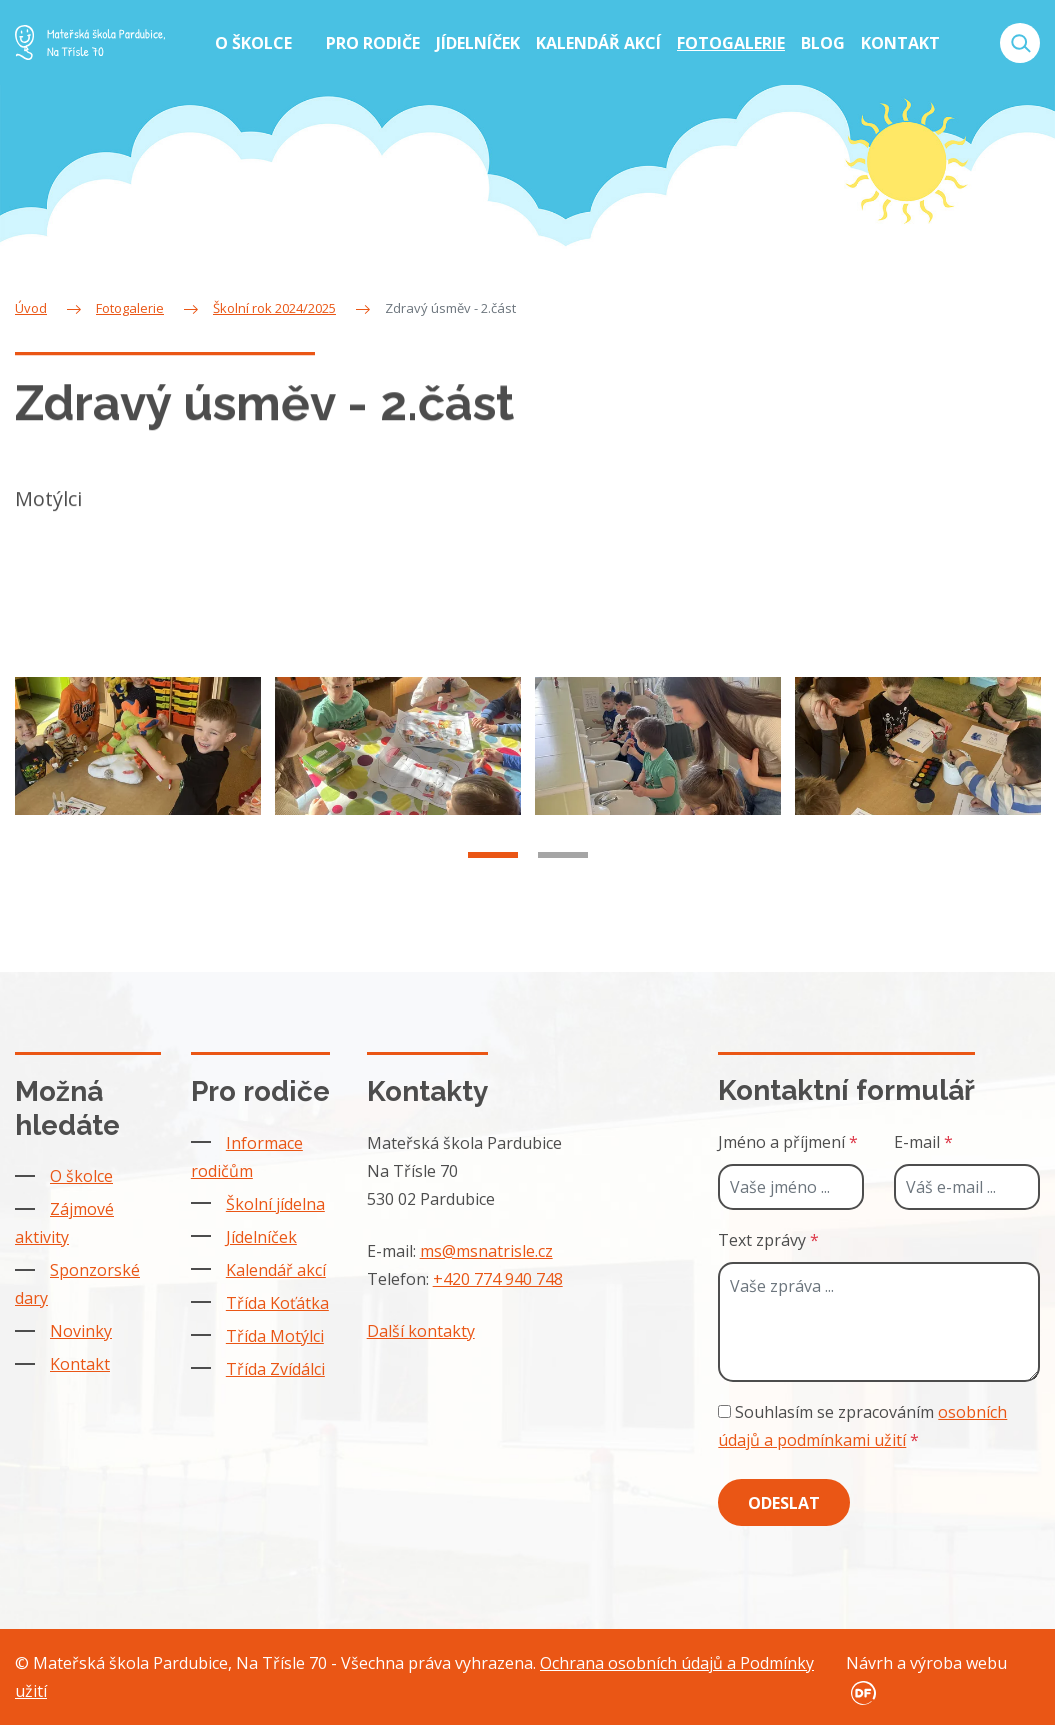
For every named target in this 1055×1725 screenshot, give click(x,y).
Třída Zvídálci (275, 1369)
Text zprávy (768, 1240)
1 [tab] (493, 866)
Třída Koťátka (277, 1303)
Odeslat (784, 1503)
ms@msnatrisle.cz (486, 1251)
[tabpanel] (138, 756)
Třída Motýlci (275, 1336)
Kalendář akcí (276, 1270)
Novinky (81, 1331)
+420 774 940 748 (498, 1279)
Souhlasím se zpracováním (862, 1426)
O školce (81, 1176)
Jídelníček (261, 1237)
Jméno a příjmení (788, 1142)
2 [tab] (563, 866)
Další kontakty (421, 1331)
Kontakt (80, 1364)
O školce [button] (255, 43)
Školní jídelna (275, 1204)
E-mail (923, 1142)
